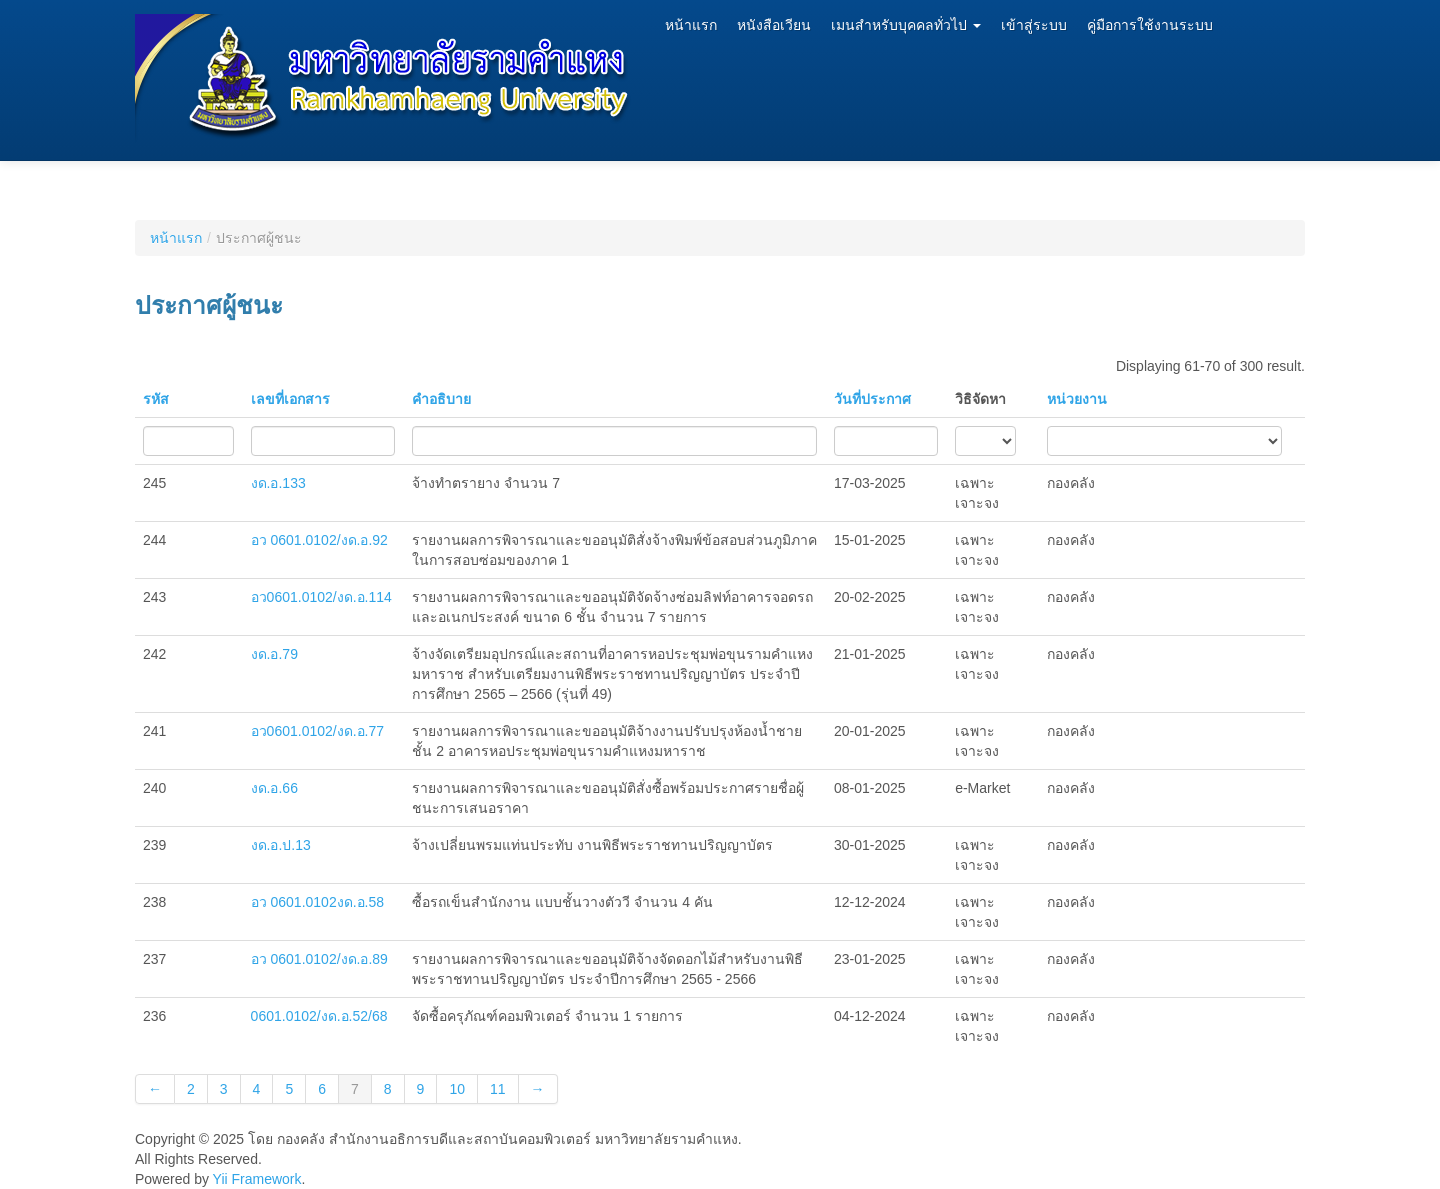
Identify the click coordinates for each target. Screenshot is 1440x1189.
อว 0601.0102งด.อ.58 (317, 902)
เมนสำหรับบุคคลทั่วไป (906, 25)
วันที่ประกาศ (872, 399)
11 (498, 1089)
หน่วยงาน (1077, 399)
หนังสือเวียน (774, 25)
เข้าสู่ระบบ (1034, 25)
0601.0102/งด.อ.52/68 (319, 1016)
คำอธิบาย (441, 399)
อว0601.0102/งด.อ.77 (317, 731)
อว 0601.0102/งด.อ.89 (319, 959)
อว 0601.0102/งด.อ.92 (319, 540)
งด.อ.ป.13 (281, 845)
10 (457, 1089)
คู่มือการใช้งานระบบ (1150, 25)
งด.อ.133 (278, 483)
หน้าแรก (691, 25)
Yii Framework (257, 1179)
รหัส (156, 399)
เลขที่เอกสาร (290, 399)
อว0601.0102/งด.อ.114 (321, 597)
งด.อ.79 (274, 654)
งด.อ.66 (274, 788)
